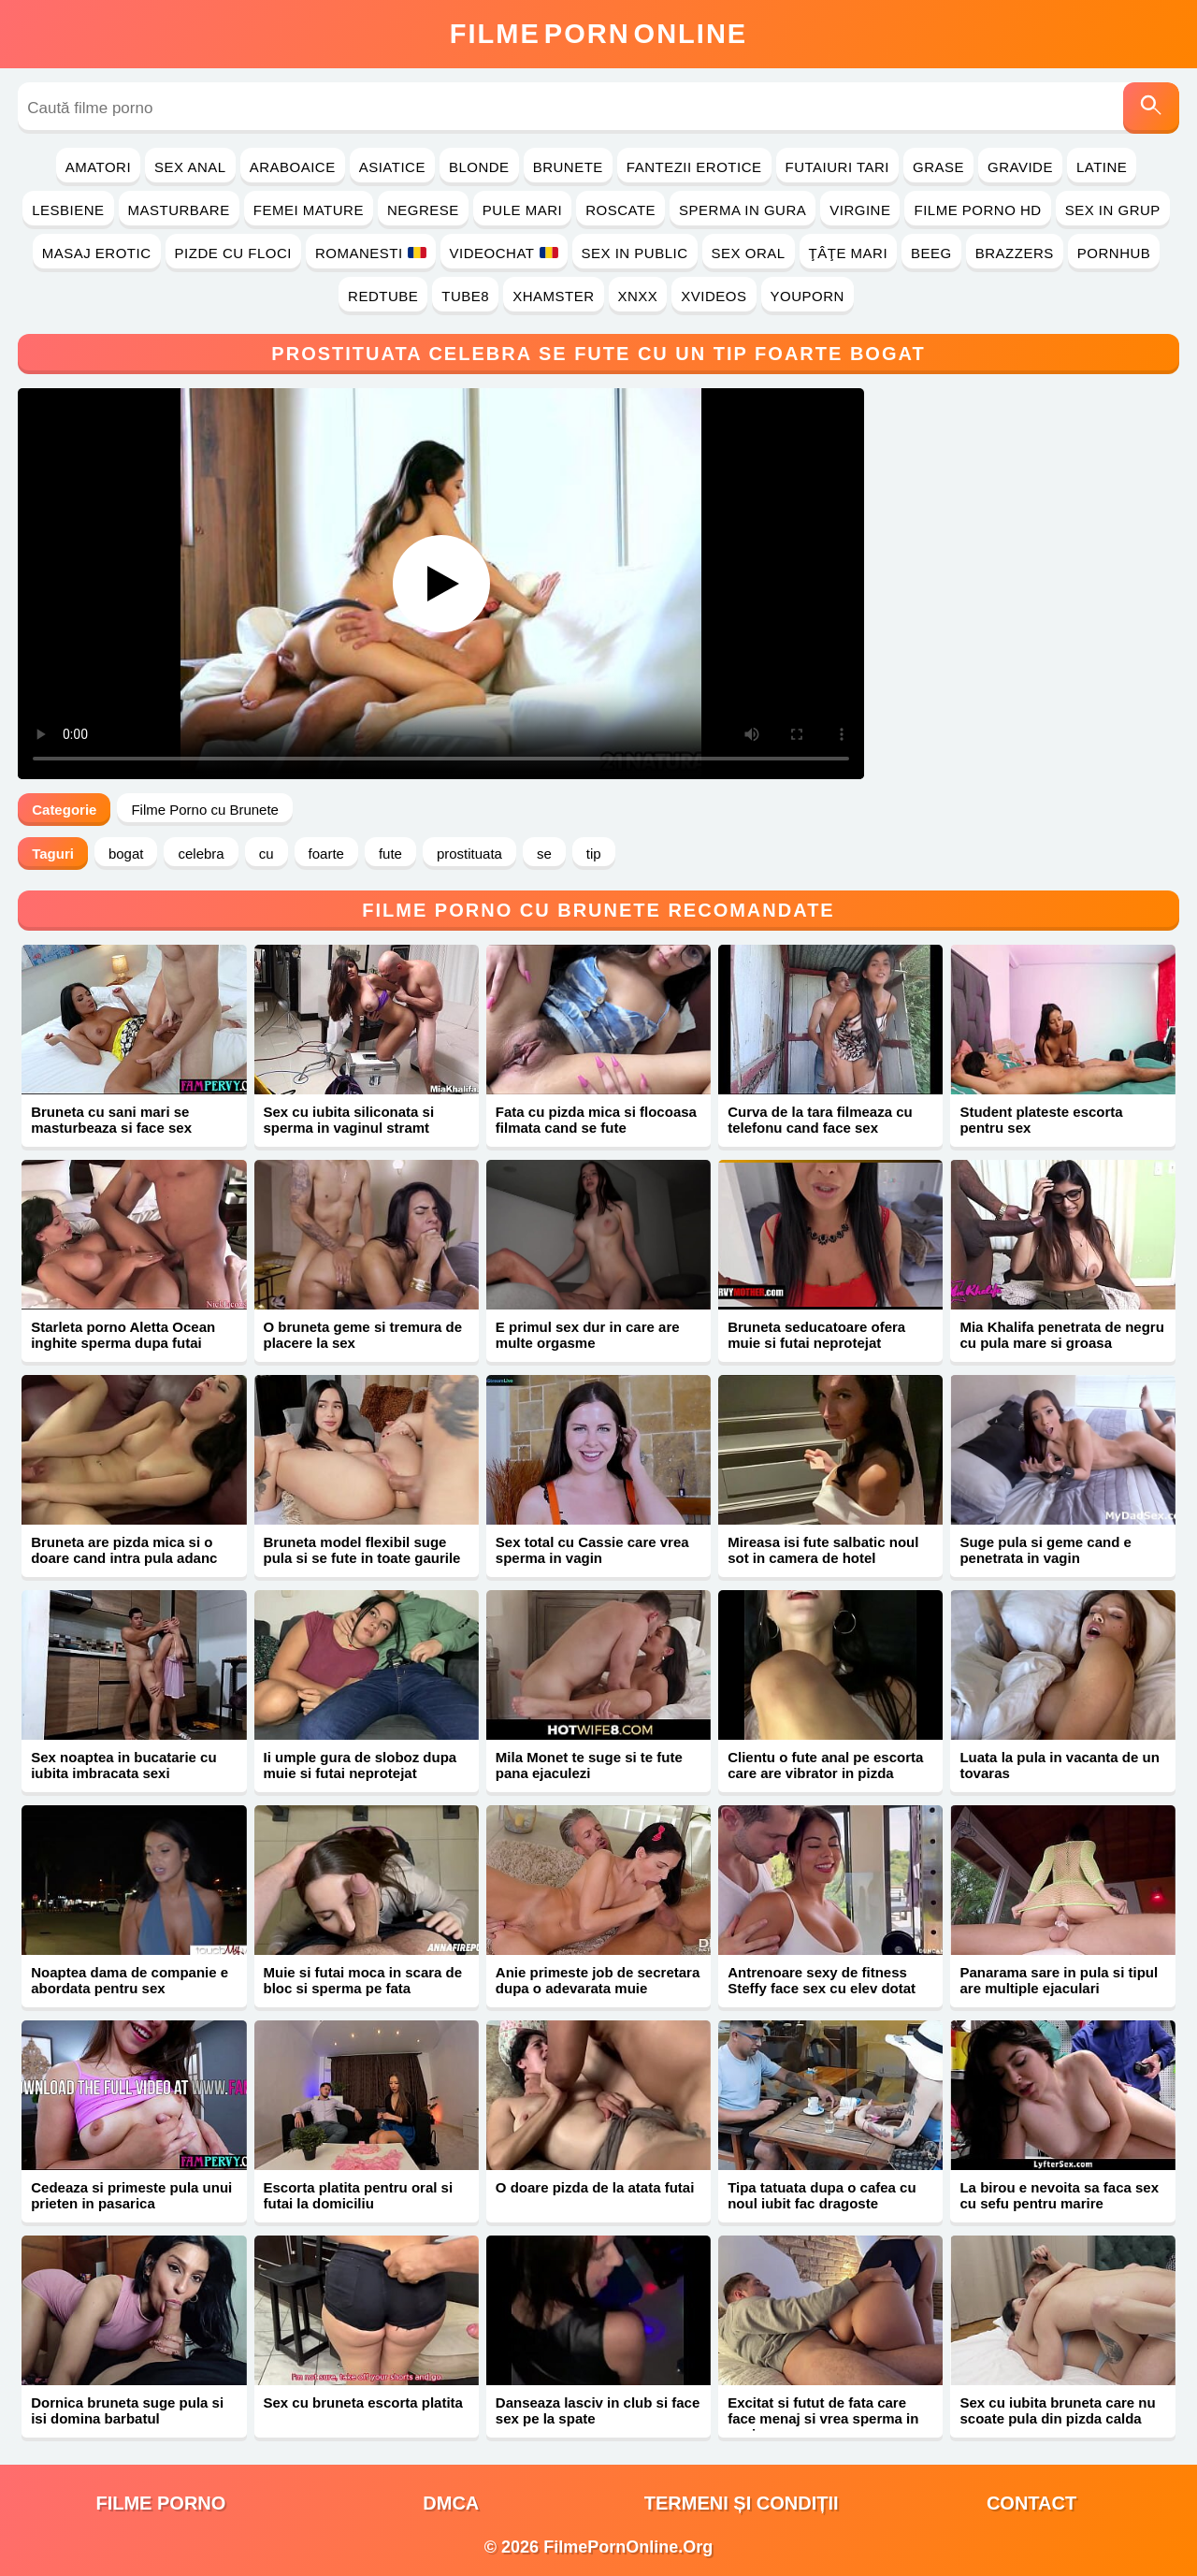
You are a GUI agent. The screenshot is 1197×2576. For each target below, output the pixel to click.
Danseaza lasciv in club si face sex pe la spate (597, 2410)
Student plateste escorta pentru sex (1040, 1120)
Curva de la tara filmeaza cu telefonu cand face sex (820, 1120)
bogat (126, 853)
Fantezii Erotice (694, 167)
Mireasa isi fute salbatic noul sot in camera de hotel (823, 1550)
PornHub (1114, 253)
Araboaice (293, 167)
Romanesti (370, 253)
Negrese (423, 210)
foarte (326, 853)
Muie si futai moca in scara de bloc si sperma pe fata (363, 1980)
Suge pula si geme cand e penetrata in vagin (1045, 1550)
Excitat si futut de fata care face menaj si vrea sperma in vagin (823, 2418)
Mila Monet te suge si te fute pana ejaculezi (589, 1765)
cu (266, 853)
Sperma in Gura (742, 210)
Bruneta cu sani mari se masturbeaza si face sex (111, 1120)
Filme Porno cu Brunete (205, 810)
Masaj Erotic (96, 253)
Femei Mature (308, 210)
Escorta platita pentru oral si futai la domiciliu (359, 2195)
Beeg (931, 253)
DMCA (451, 2503)
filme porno (160, 2503)
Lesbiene (68, 210)
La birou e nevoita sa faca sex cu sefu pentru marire (1059, 2195)
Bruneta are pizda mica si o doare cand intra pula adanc (124, 1550)
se (544, 853)
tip (593, 853)
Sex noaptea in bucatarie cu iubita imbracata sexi (123, 1765)
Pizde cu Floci (233, 253)
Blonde (479, 167)
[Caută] (1151, 108)
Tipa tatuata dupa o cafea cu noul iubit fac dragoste (822, 2195)
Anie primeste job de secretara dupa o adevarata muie (597, 1980)
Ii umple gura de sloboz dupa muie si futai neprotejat (360, 1765)
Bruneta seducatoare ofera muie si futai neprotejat (816, 1335)
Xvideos (713, 296)
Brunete (568, 167)
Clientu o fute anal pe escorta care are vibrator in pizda (825, 1765)
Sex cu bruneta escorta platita (363, 2402)
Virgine (859, 210)
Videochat (504, 253)
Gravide (1020, 167)
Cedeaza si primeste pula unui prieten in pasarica (131, 2195)
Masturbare (179, 210)
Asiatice (392, 167)
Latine (1101, 167)
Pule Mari (522, 210)
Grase (938, 167)
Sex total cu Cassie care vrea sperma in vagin (592, 1550)
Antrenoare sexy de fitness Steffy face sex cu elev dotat (822, 1980)
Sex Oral (749, 253)
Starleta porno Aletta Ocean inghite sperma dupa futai (123, 1335)
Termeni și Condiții (741, 2503)
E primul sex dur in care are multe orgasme (588, 1335)
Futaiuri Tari (838, 167)
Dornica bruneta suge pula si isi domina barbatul (127, 2410)
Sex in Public (635, 253)
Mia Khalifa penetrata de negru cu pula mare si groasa (1061, 1335)
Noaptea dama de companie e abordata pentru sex (129, 1980)
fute (390, 853)
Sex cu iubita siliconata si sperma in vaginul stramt (349, 1120)
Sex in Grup (1113, 210)
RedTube (383, 296)
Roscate (620, 210)
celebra (201, 853)
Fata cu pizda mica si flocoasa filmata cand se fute (596, 1120)
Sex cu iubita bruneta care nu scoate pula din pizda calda (1057, 2410)
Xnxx (638, 296)
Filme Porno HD (977, 210)
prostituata (469, 853)
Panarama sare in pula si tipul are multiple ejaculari (1058, 1980)
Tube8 (465, 296)
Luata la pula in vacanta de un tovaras (1059, 1765)
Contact (1031, 2503)
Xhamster (553, 296)
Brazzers (1014, 253)
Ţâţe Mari (848, 253)
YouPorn (807, 296)
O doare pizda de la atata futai (595, 2187)
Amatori (98, 167)
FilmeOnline (598, 34)
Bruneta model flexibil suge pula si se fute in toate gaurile (362, 1550)
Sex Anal (190, 167)
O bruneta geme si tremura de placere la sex (363, 1335)
